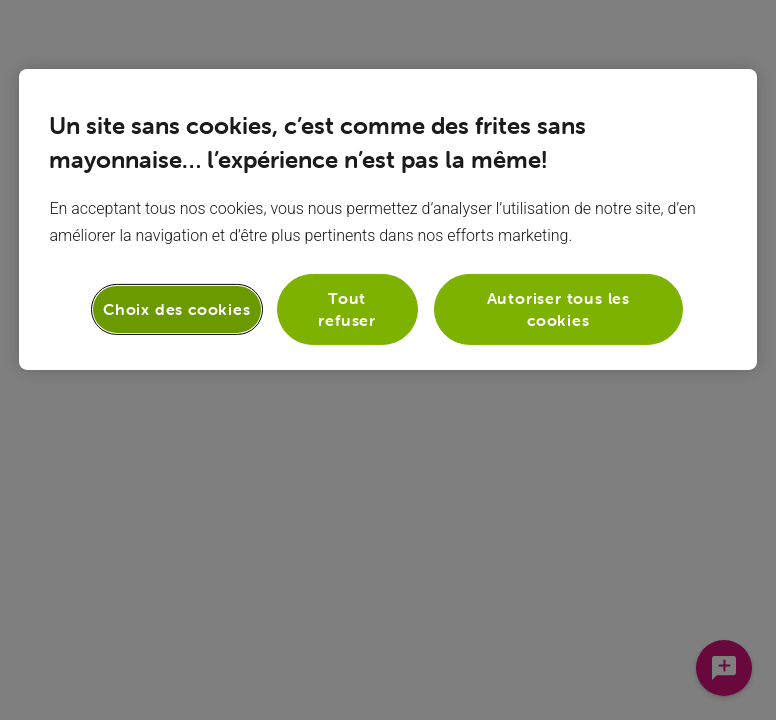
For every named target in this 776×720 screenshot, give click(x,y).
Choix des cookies (177, 309)
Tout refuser (347, 309)
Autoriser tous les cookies (558, 309)
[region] (387, 219)
